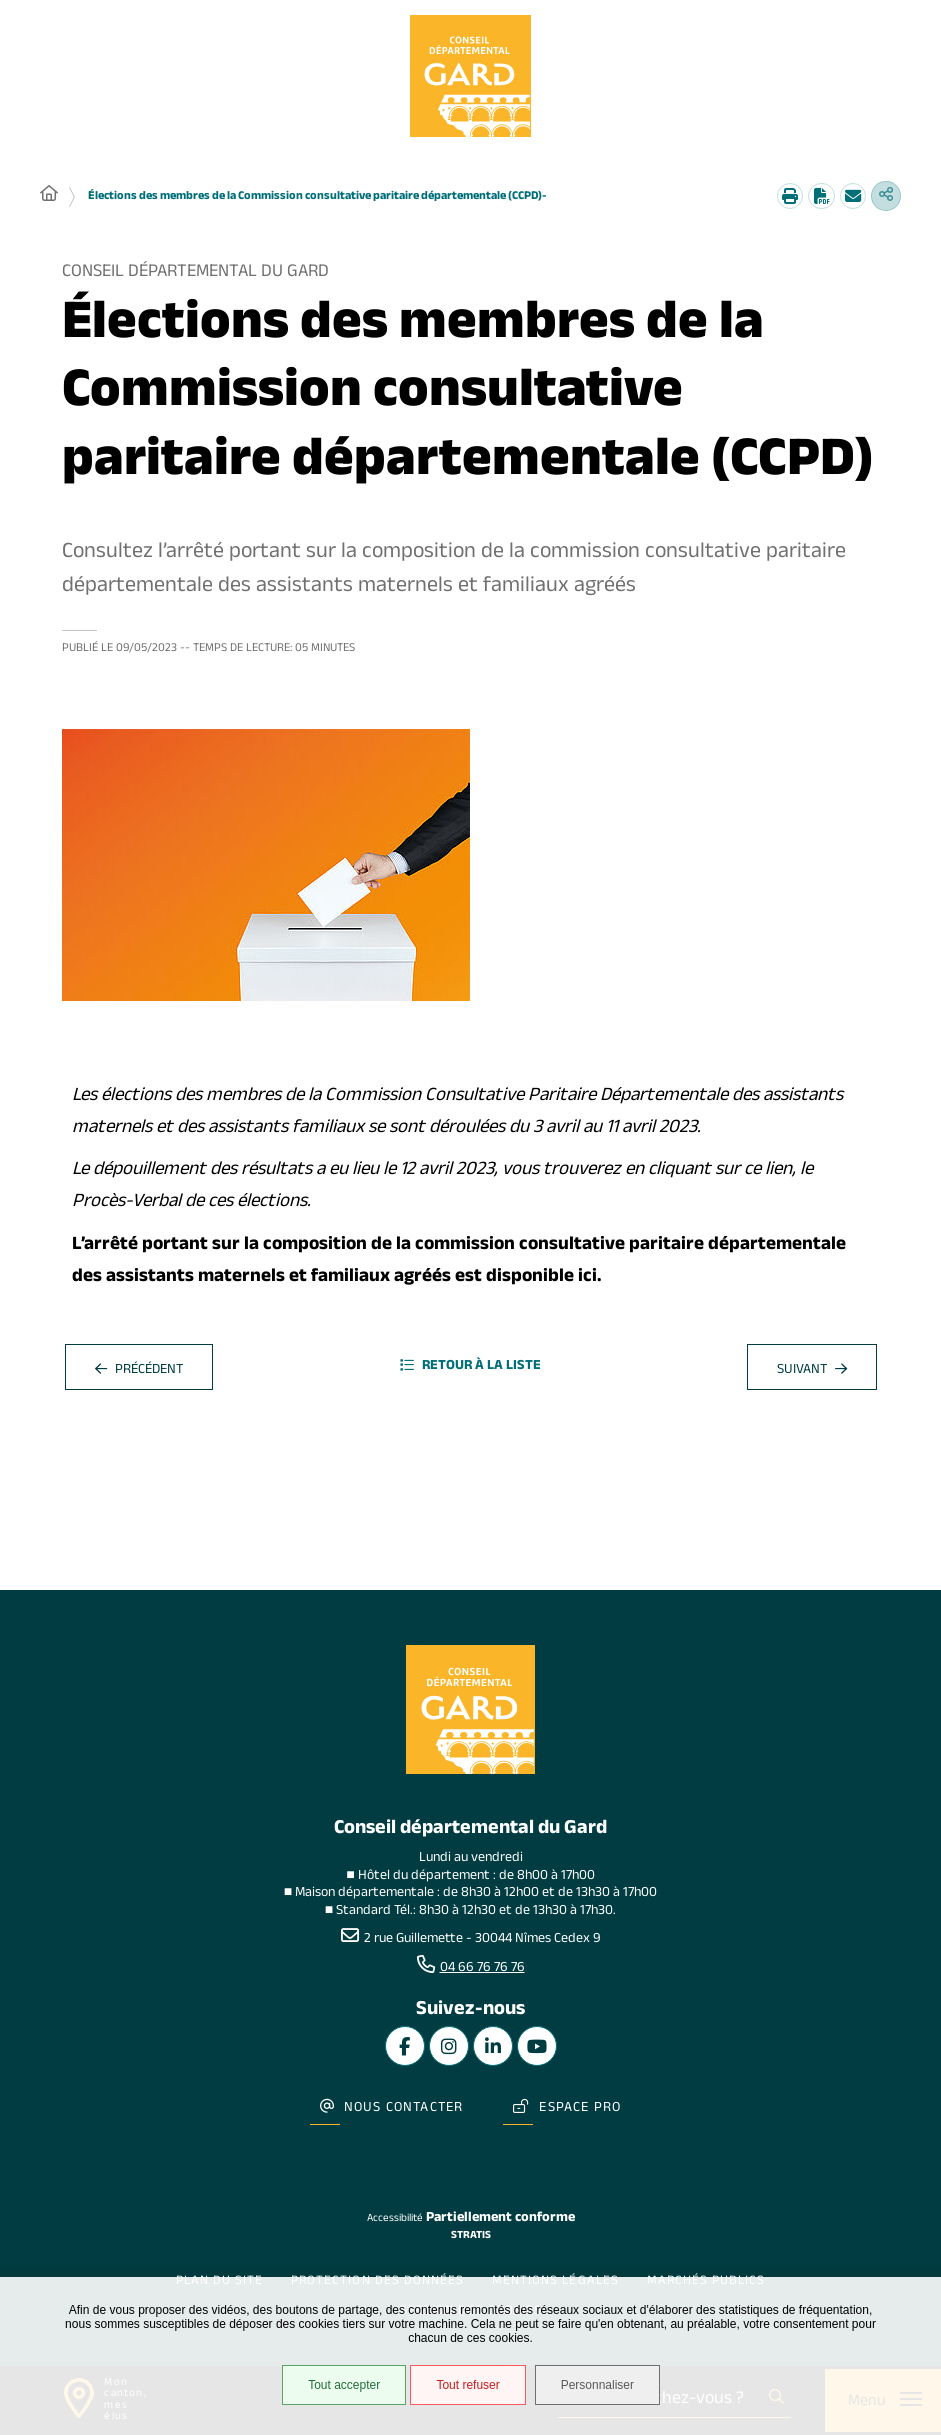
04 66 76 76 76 (482, 1972)
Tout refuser (462, 2389)
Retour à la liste (470, 1370)
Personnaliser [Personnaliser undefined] (607, 2389)
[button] (266, 868)
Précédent (139, 1374)
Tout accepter (338, 2389)
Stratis (471, 2220)
